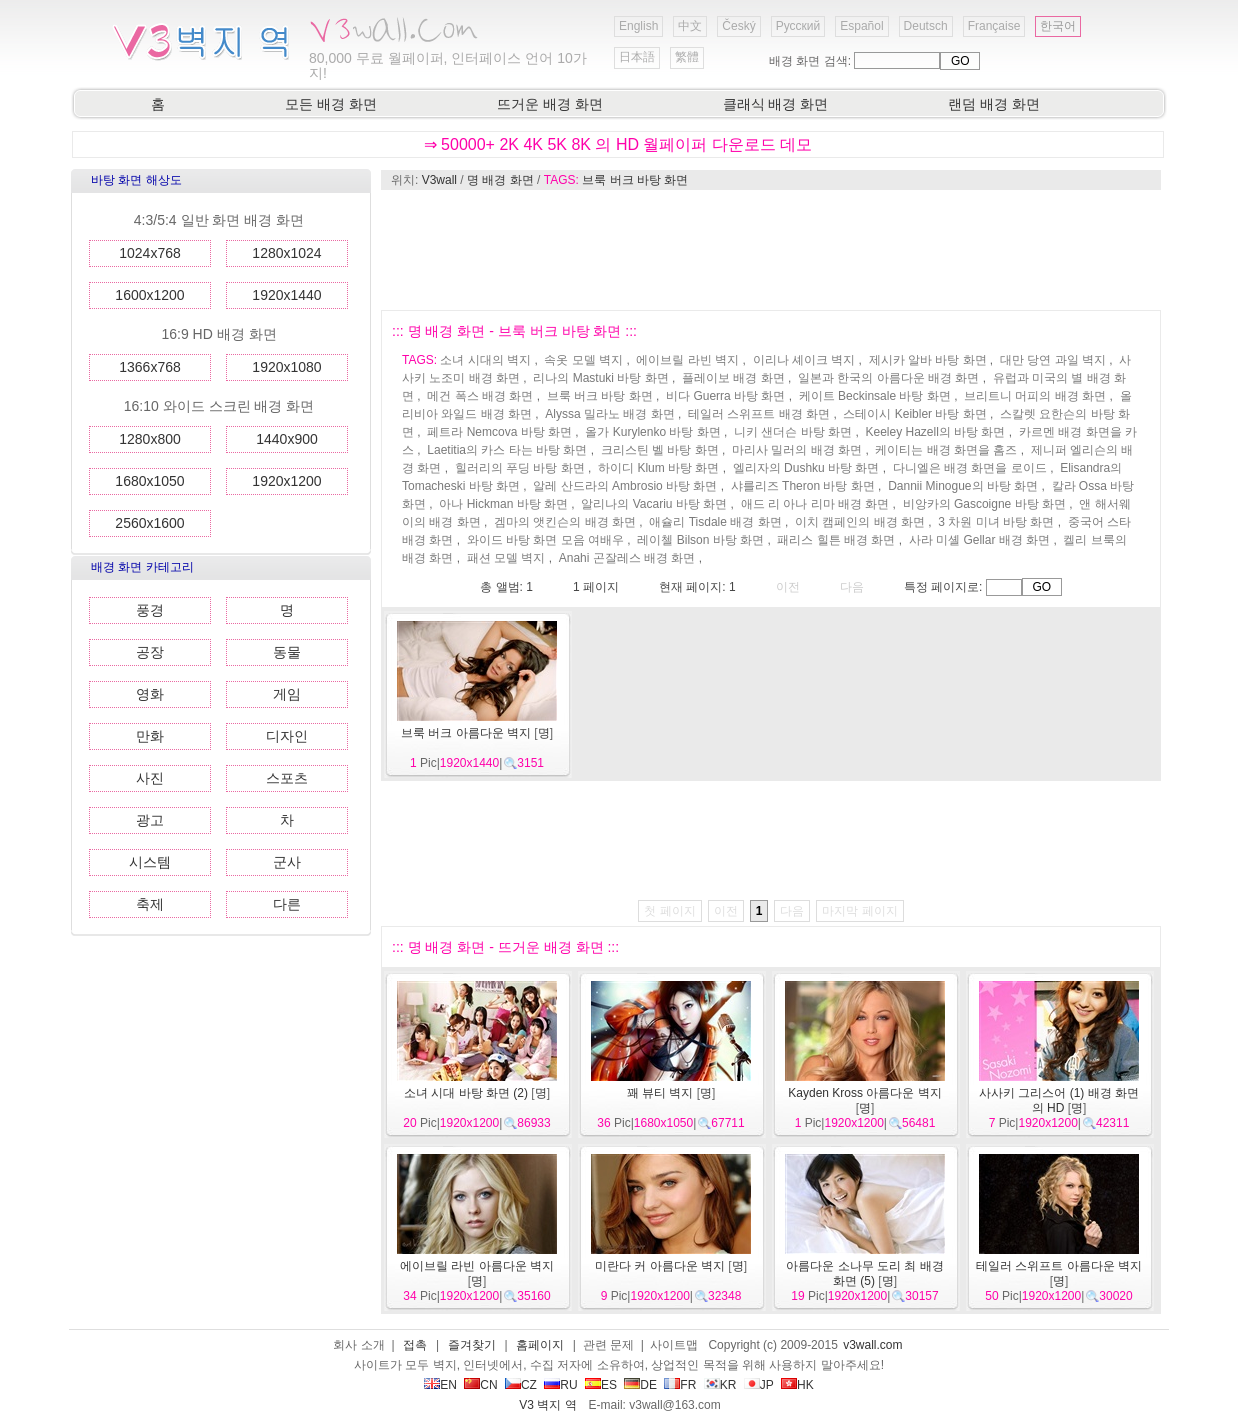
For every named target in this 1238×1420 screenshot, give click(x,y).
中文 (690, 26)
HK (797, 1385)
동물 (287, 652)
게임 (287, 694)
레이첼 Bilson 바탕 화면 (700, 540)
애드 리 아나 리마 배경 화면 (815, 504)
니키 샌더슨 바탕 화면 (793, 432)
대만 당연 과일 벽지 (1053, 360)
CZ (521, 1385)
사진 (150, 778)
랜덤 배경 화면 (994, 104)
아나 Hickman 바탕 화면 (503, 504)
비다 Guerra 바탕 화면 (725, 396)
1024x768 (150, 253)
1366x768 (150, 367)
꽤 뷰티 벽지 (660, 1093)
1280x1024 (286, 253)
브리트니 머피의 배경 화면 (1035, 396)
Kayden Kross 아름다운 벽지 (864, 1093)
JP (759, 1385)
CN (480, 1385)
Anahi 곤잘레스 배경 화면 (627, 558)
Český (738, 26)
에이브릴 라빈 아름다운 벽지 (477, 1266)
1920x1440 (286, 295)
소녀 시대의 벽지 (485, 360)
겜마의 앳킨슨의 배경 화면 (565, 522)
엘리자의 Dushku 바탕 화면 (806, 468)
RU (560, 1385)
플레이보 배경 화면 (733, 378)
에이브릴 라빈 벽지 (687, 360)
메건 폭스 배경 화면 (480, 396)
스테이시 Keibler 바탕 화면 (914, 414)
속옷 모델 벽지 (583, 360)
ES (601, 1385)
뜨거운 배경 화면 (550, 104)
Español (861, 26)
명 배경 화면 (500, 180)
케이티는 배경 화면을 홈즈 (946, 450)
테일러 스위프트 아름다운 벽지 (1059, 1266)
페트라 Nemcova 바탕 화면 (499, 432)
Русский (798, 26)
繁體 (687, 57)
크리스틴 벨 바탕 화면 (660, 450)
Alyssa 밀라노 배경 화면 (609, 414)
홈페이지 (540, 1345)
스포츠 (287, 778)
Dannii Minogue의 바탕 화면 (963, 486)
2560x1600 (149, 523)
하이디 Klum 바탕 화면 (658, 468)
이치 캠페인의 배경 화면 (860, 522)
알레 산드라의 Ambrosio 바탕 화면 (625, 486)
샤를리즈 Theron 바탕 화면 (803, 486)
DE (640, 1385)
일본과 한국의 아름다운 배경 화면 (888, 378)
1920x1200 (286, 481)
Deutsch (926, 26)
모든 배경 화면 (331, 104)
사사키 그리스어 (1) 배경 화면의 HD (1059, 1100)
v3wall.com (872, 1345)
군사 (287, 862)
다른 (287, 904)
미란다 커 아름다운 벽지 (660, 1266)
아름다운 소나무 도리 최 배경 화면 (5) (864, 1273)
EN (440, 1385)
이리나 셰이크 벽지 (804, 360)
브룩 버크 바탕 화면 (635, 180)
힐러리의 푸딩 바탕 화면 (520, 468)
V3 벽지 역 (547, 1405)
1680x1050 (149, 481)
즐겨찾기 (472, 1345)
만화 (150, 736)
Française (994, 26)
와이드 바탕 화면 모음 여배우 (545, 540)
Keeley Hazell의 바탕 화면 (935, 432)
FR (680, 1385)
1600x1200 (149, 295)
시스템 (150, 862)
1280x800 (150, 439)
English (638, 26)
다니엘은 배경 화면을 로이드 (970, 468)
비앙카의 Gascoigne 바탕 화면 (984, 504)
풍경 (150, 610)
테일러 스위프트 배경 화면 (759, 414)
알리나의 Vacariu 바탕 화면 (654, 504)
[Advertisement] (770, 250)
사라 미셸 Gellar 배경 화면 (979, 540)
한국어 (1058, 26)
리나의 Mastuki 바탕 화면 (600, 378)
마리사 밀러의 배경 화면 (797, 450)
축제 (150, 904)
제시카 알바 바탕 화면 (928, 360)
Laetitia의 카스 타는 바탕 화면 (507, 450)
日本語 (637, 57)
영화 (150, 694)
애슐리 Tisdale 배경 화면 (715, 522)
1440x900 (287, 439)
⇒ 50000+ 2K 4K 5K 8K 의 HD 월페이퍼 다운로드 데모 (618, 144)
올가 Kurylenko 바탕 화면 (652, 432)
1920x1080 (286, 367)
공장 (150, 652)
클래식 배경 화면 (776, 104)
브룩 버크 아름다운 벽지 (466, 733)
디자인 (287, 736)
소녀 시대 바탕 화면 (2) (466, 1093)
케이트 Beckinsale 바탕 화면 (875, 396)
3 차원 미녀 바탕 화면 (996, 522)
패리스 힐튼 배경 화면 (836, 540)
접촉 (415, 1345)
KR (720, 1385)
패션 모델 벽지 (506, 558)
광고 (150, 820)
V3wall (439, 180)
